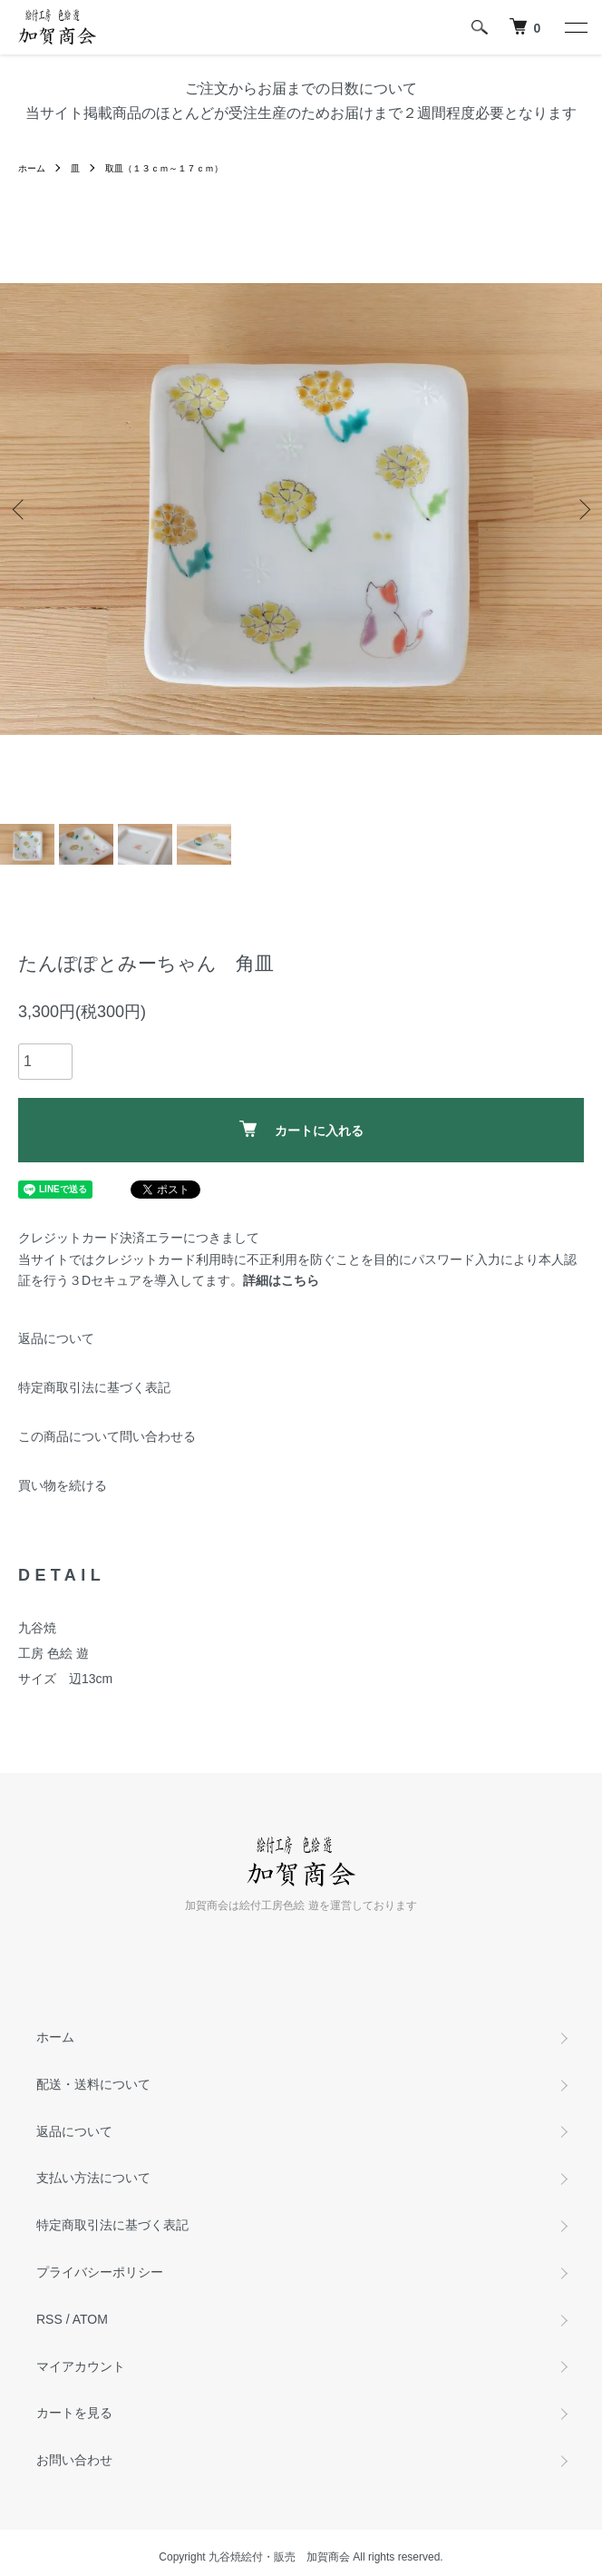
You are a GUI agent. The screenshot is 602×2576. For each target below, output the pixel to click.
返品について (56, 1338)
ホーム (31, 168)
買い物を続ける (62, 1485)
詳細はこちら (281, 1280)
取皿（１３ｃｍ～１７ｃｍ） (164, 168)
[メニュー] (575, 27)
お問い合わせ (74, 2460)
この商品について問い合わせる (107, 1436)
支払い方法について (93, 2177)
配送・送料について (93, 2084)
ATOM (90, 2319)
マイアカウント (80, 2366)
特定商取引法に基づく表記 (94, 1387)
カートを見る (74, 2412)
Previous (20, 508)
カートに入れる (301, 1129)
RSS (49, 2319)
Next (581, 508)
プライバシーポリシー (99, 2272)
